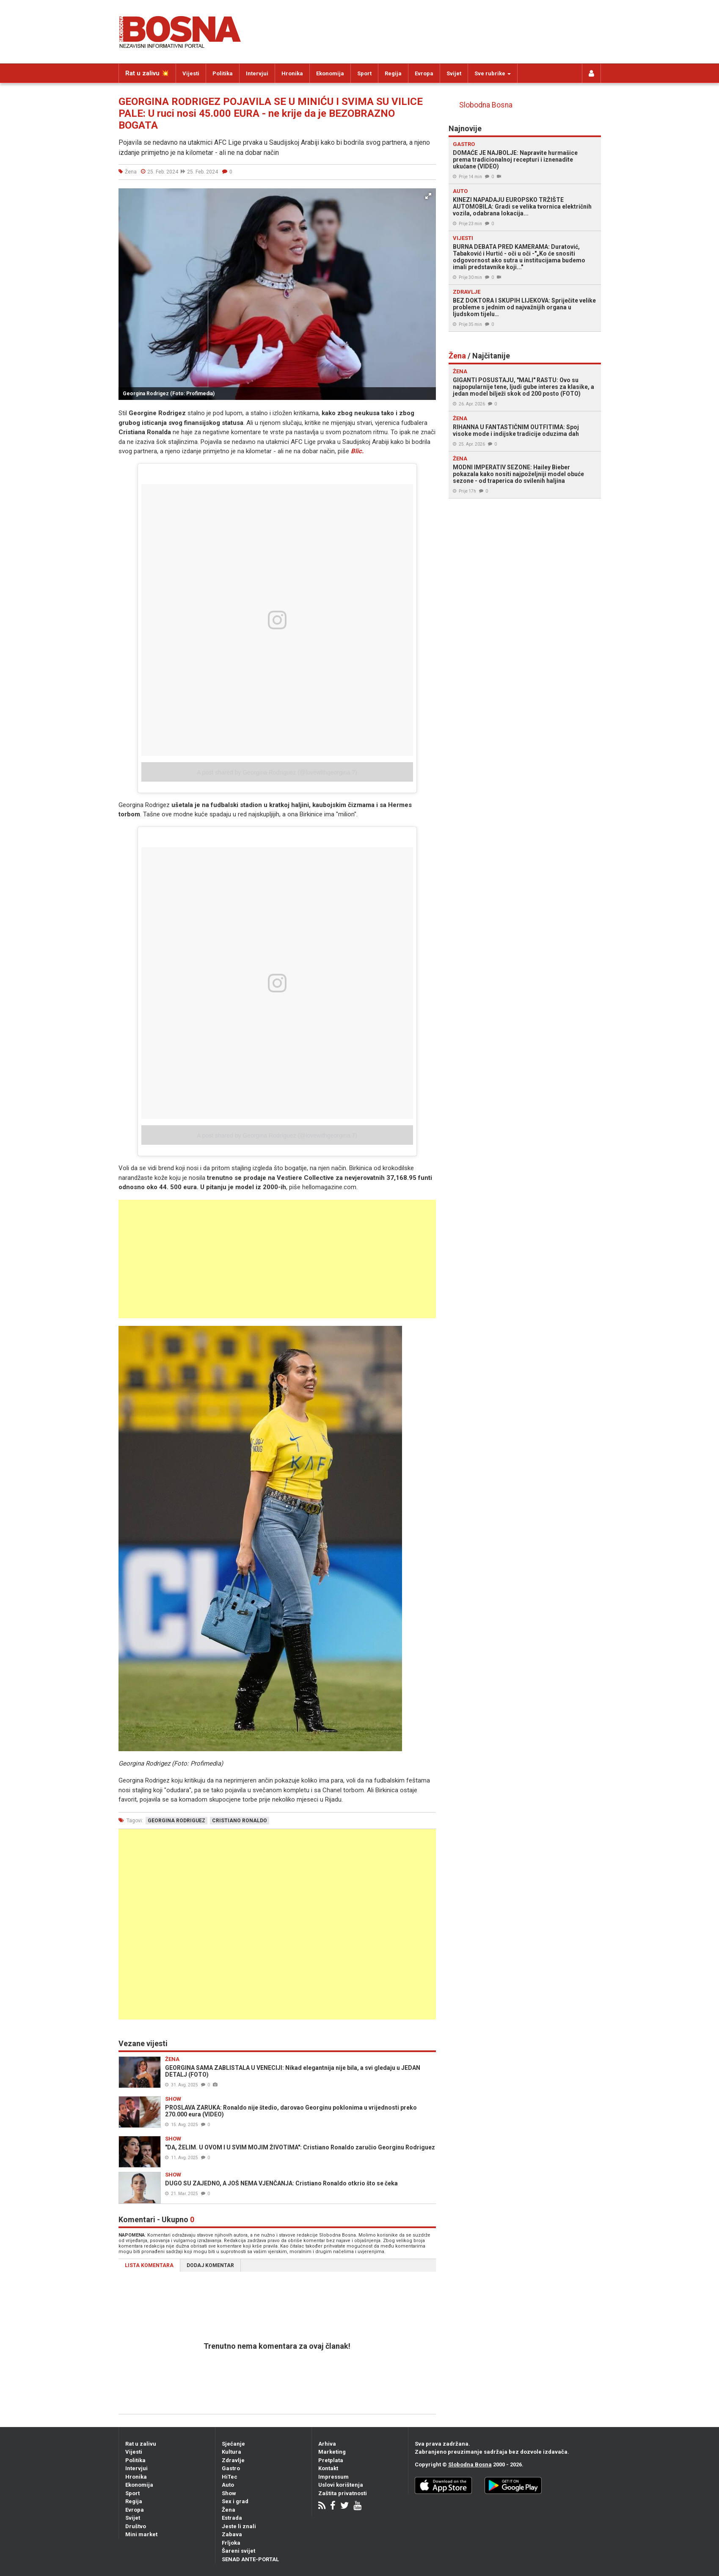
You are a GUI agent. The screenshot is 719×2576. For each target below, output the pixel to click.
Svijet (453, 73)
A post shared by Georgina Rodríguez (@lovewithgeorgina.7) (277, 772)
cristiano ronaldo (239, 1821)
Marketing (332, 2452)
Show (229, 2493)
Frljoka (231, 2543)
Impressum (333, 2477)
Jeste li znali (239, 2526)
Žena (228, 2510)
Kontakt (328, 2468)
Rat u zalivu (140, 2444)
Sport (364, 73)
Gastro (231, 2468)
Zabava (232, 2534)
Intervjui (257, 73)
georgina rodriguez (176, 1821)
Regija (393, 73)
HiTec (229, 2477)
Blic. (357, 451)
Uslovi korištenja (340, 2485)
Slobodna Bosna (485, 105)
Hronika (292, 73)
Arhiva (327, 2444)
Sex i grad (235, 2501)
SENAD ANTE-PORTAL (250, 2559)
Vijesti (190, 73)
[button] (428, 196)
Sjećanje (233, 2444)
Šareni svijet (238, 2551)
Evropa (424, 73)
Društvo (135, 2526)
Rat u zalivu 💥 (147, 73)
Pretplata (330, 2460)
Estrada (232, 2518)
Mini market (141, 2534)
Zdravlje (233, 2460)
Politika (222, 73)
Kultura (231, 2452)
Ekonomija (330, 73)
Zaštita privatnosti (342, 2493)
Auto (228, 2485)
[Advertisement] (277, 1259)
